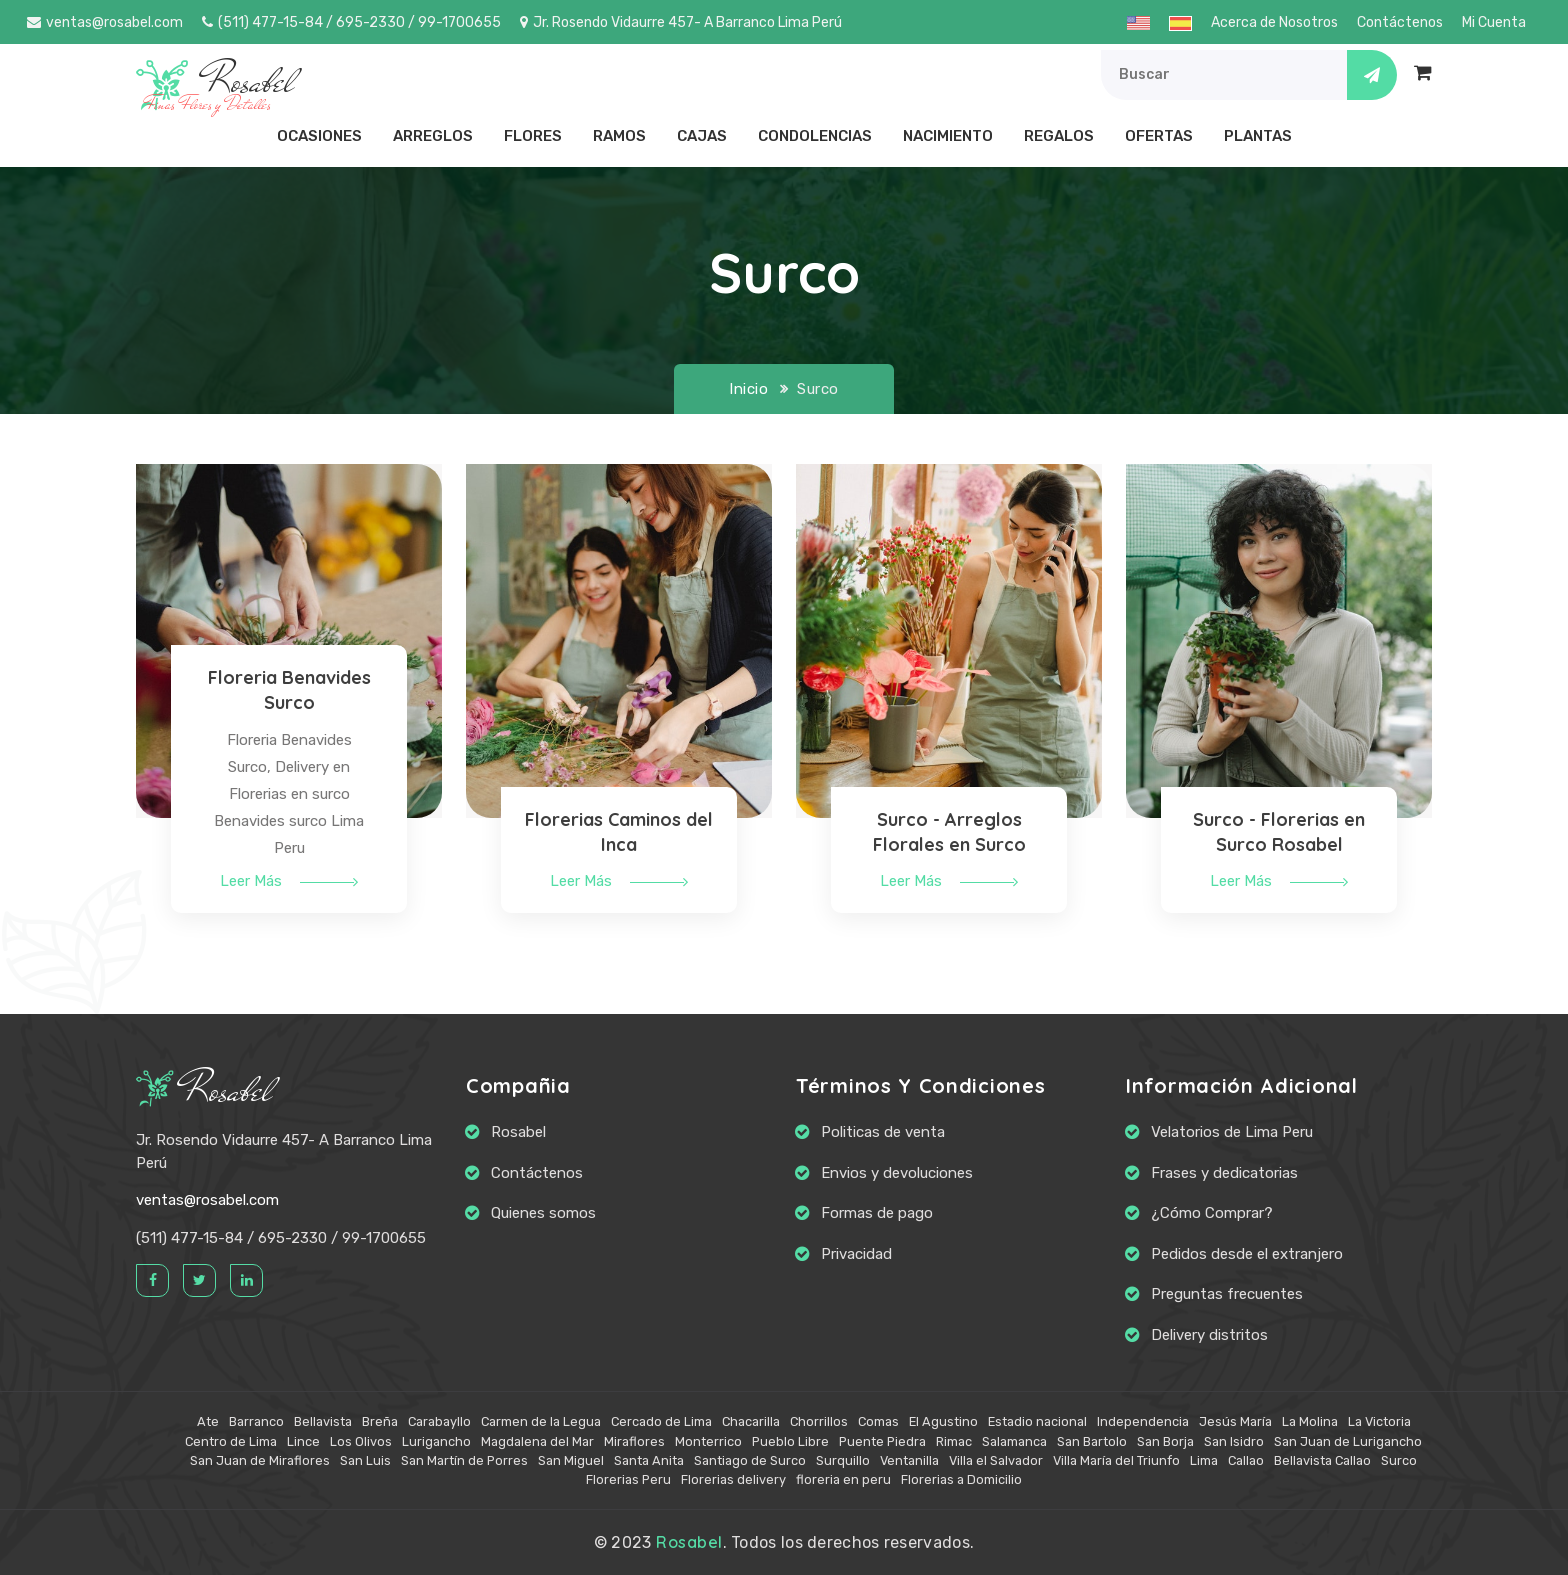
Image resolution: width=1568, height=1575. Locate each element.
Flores (533, 136)
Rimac (954, 1441)
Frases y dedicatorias (1224, 1173)
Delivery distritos (1209, 1335)
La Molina (1310, 1421)
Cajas (702, 136)
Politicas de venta (883, 1132)
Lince (303, 1441)
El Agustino (943, 1421)
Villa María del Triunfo (1116, 1460)
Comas (878, 1421)
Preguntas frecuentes (1227, 1294)
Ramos (619, 136)
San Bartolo (1092, 1441)
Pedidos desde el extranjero (1247, 1254)
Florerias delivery (733, 1479)
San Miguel (571, 1460)
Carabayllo (439, 1421)
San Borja (1165, 1441)
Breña (380, 1421)
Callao (1246, 1460)
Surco (1399, 1460)
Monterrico (708, 1441)
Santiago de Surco (750, 1460)
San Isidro (1234, 1441)
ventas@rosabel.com (105, 22)
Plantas (1258, 136)
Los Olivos (361, 1441)
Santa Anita (649, 1460)
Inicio (748, 389)
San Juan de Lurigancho (1348, 1441)
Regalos (1059, 136)
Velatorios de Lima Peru (1232, 1132)
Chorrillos (819, 1421)
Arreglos (433, 136)
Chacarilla (751, 1421)
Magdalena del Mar (537, 1441)
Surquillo (843, 1460)
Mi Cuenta (1494, 22)
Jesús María (1235, 1421)
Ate (208, 1421)
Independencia (1143, 1421)
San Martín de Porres (464, 1460)
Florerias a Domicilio (961, 1479)
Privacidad (856, 1254)
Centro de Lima (231, 1441)
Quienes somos (543, 1213)
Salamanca (1014, 1441)
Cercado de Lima (661, 1421)
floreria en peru (843, 1479)
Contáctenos (1400, 22)
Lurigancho (436, 1441)
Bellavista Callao (1322, 1460)
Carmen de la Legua (541, 1421)
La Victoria (1379, 1421)
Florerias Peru (628, 1479)
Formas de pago (877, 1213)
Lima (1204, 1460)
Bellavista (323, 1421)
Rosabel (204, 1090)
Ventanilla (909, 1460)
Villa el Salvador (996, 1460)
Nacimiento (948, 136)
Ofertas (1159, 136)
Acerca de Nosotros (1274, 22)
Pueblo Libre (790, 1441)
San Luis (365, 1460)
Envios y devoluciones (897, 1173)
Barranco (256, 1421)
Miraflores (634, 1441)
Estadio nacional (1037, 1421)
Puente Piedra (882, 1441)
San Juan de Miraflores (260, 1460)
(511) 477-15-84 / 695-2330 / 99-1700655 (351, 22)
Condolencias (815, 136)
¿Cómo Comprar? (1212, 1213)
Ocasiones (319, 136)
